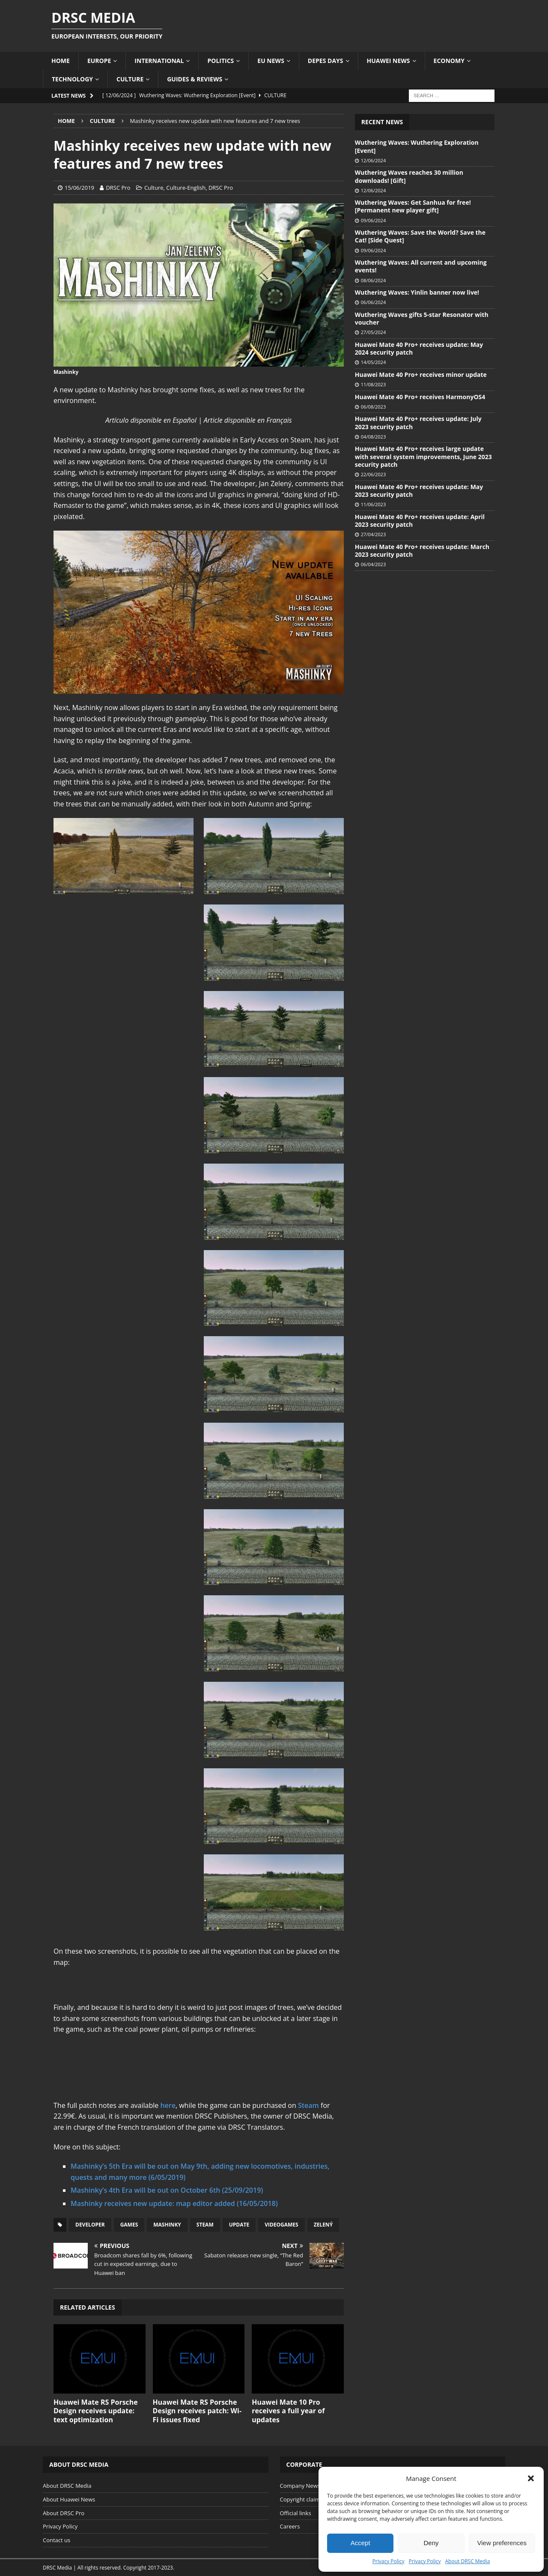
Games (129, 2224)
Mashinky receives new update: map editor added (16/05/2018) (174, 2203)
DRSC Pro (118, 187)
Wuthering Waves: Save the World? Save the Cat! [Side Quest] (420, 236)
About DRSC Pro (63, 2513)
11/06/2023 (373, 504)
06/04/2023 (373, 564)
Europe (99, 61)
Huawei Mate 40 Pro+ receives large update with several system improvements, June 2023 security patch (423, 456)
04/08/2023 (373, 436)
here (168, 2105)
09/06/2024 (373, 220)
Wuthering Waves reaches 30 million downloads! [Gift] (409, 176)
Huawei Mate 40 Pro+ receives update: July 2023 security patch (418, 422)
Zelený (323, 2224)
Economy (449, 61)
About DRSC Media (467, 2561)
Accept (360, 2542)
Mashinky (167, 2224)
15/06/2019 (79, 187)
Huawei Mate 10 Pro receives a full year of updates (288, 2411)
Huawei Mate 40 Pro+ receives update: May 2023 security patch (419, 490)
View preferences (502, 2542)
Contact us (56, 2540)
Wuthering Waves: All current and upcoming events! (421, 266)
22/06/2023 (373, 474)
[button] (531, 2478)
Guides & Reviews (194, 79)
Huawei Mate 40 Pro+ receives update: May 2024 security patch (419, 348)
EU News (270, 61)
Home (60, 61)
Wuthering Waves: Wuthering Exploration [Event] (417, 146)
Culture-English (186, 187)
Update (239, 2224)
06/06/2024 (373, 302)
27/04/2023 (373, 534)
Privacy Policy (388, 2561)
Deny (430, 2542)
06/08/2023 (373, 406)
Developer (90, 2224)
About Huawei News (69, 2499)
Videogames (281, 2224)
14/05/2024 (373, 362)
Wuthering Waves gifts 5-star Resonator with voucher (421, 318)
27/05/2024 (373, 332)
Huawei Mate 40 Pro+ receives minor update (421, 374)
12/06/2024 (373, 160)
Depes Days (325, 61)
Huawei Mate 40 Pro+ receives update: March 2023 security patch (422, 550)
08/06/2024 (373, 280)
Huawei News (388, 61)
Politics (220, 61)
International (159, 61)
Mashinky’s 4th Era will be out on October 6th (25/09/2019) (167, 2190)
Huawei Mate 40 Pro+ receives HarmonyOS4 (420, 397)
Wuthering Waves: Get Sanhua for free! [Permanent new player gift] (413, 206)
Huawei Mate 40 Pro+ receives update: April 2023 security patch (420, 520)
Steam (308, 2105)
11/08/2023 (373, 384)
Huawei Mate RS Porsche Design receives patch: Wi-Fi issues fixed (197, 2411)
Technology (72, 79)
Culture (129, 79)
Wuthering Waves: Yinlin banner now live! (417, 292)
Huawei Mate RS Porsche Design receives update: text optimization (96, 2411)
